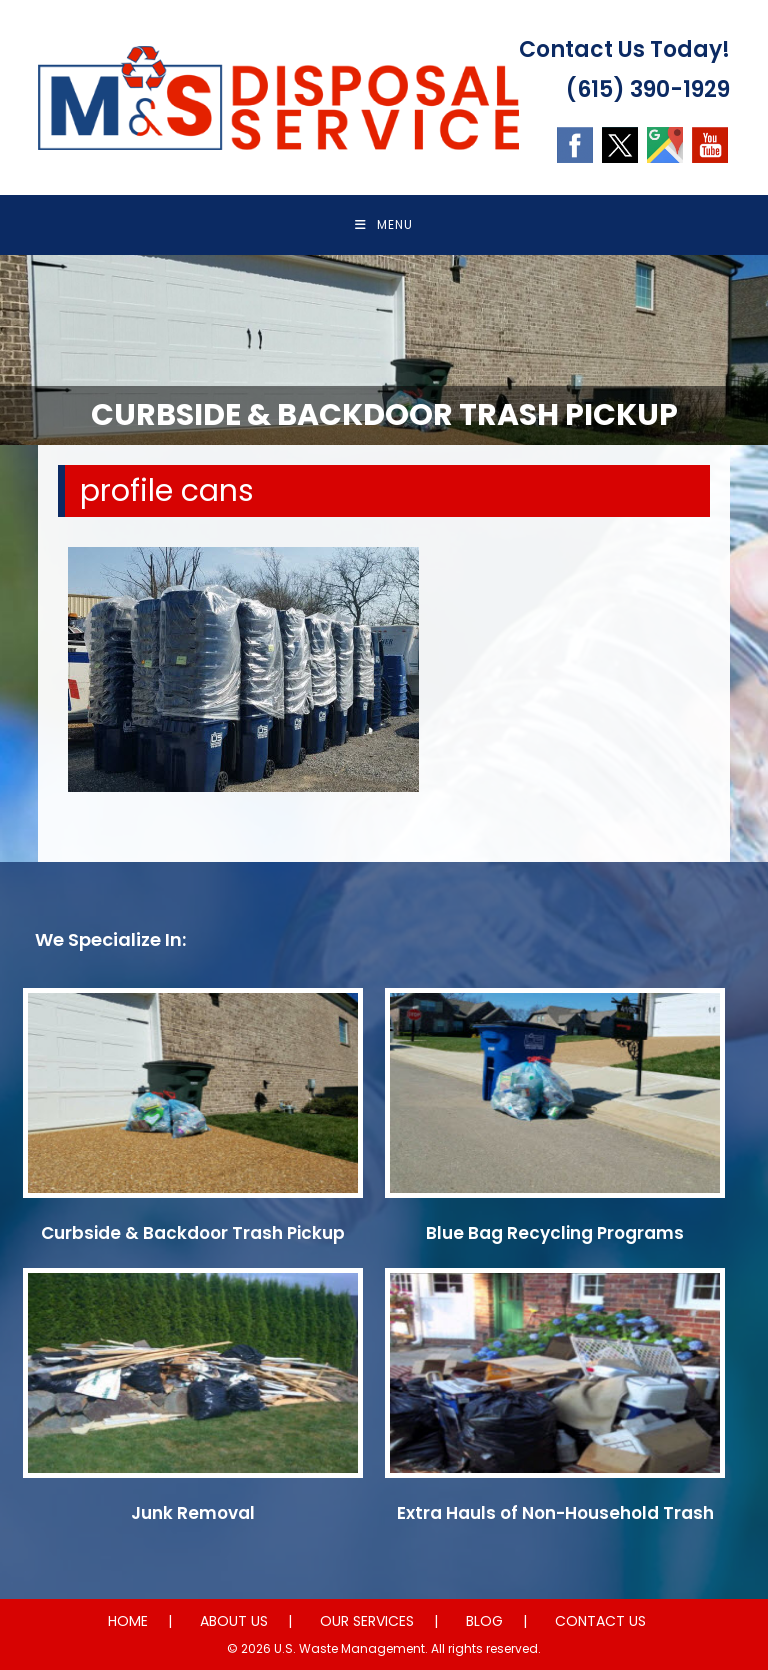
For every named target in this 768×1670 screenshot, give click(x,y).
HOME (128, 1621)
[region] (384, 350)
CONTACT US (600, 1621)
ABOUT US (234, 1621)
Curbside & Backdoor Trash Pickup (193, 1233)
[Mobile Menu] (384, 225)
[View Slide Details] (384, 350)
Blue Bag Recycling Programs (555, 1233)
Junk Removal (193, 1513)
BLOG (484, 1621)
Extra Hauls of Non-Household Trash (555, 1513)
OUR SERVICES (367, 1621)
